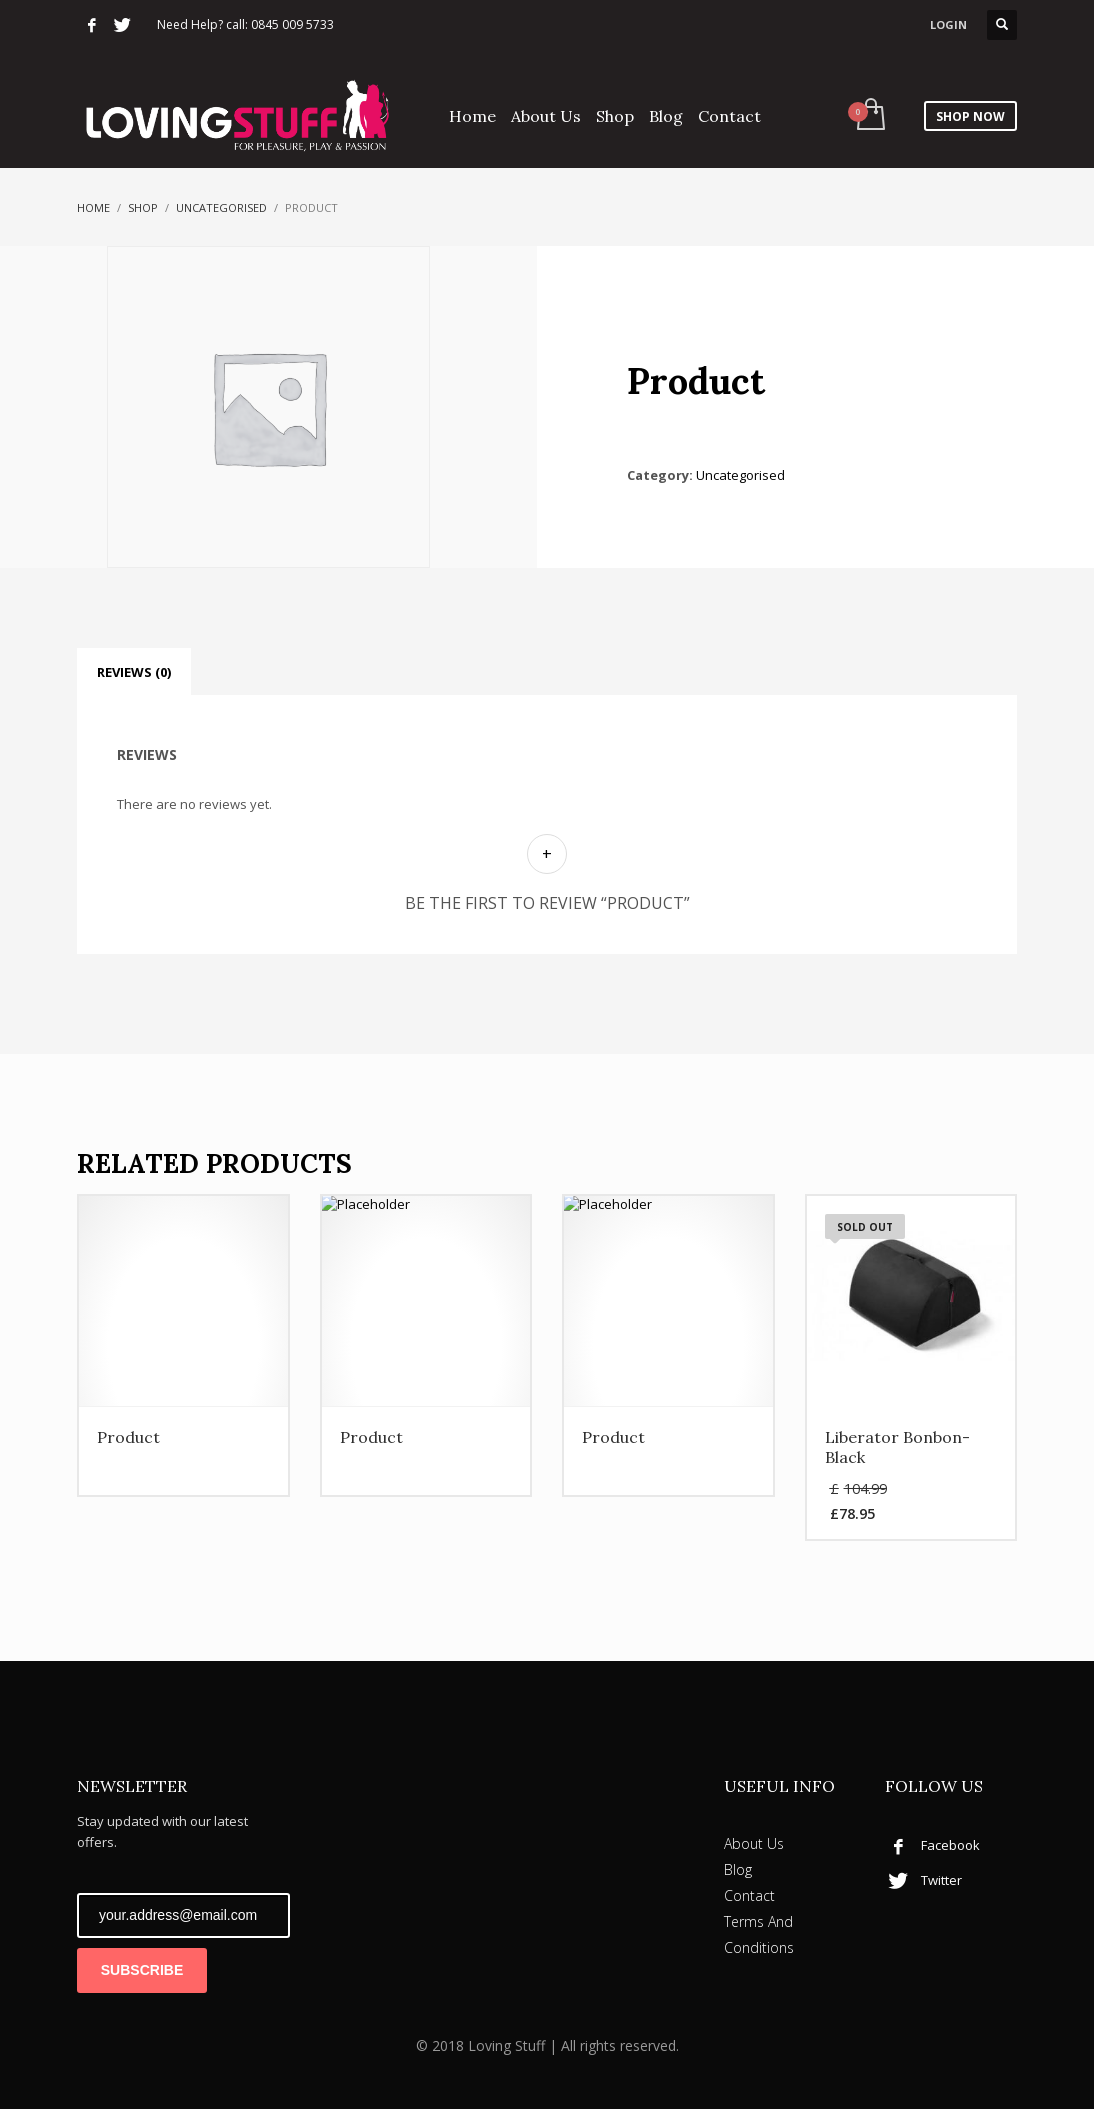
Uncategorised (221, 207)
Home (93, 207)
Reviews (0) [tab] (134, 672)
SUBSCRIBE (142, 1970)
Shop (143, 207)
